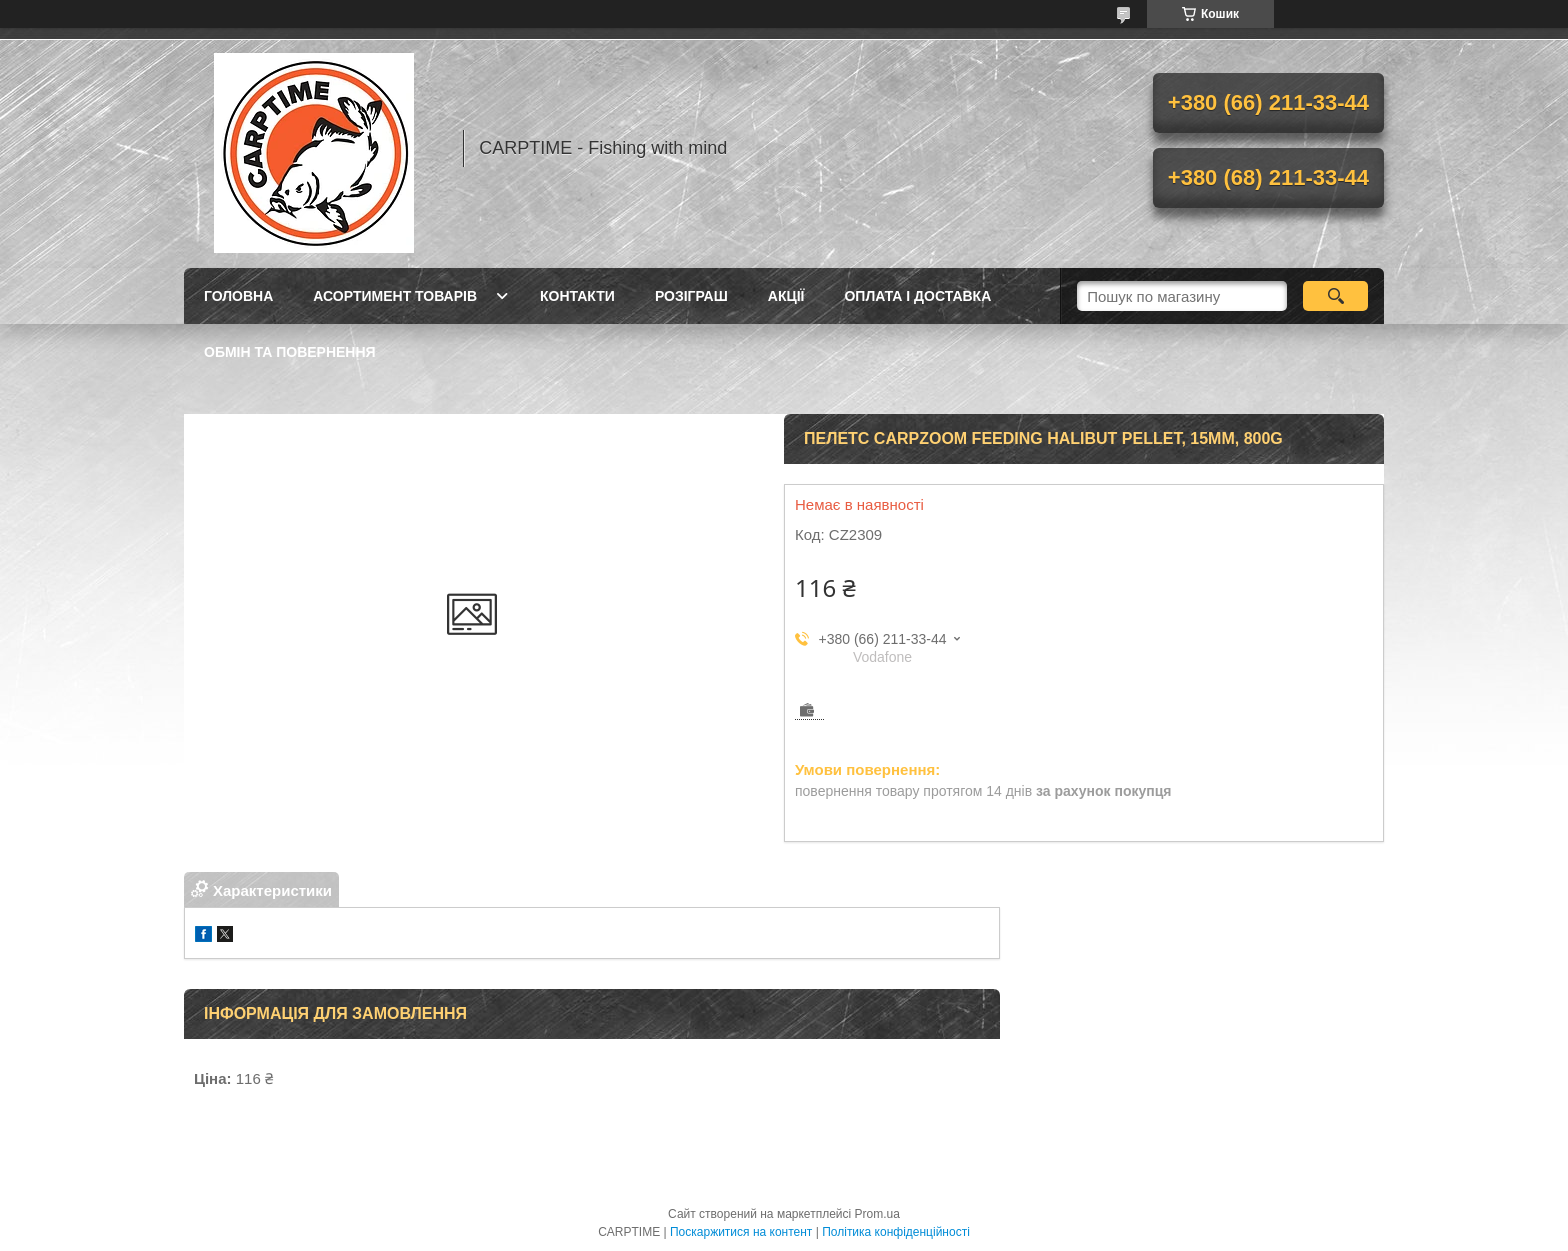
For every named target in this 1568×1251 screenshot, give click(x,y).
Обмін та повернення (290, 352)
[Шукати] (1335, 296)
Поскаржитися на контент (741, 1232)
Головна (238, 296)
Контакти (577, 296)
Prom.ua (877, 1214)
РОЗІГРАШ (691, 296)
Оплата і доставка (917, 296)
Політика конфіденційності (896, 1232)
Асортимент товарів (395, 296)
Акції (786, 296)
